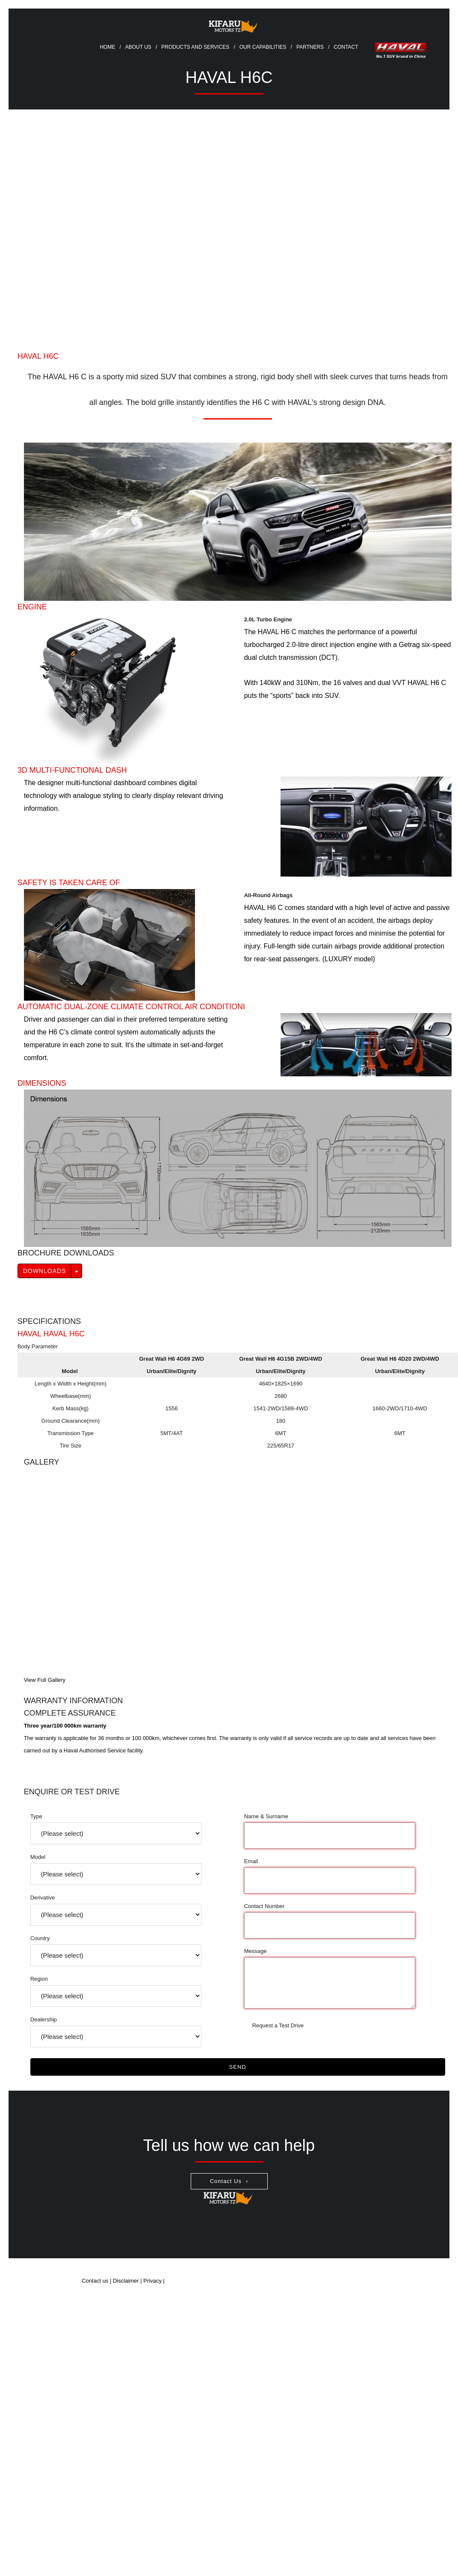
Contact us (95, 2281)
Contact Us (226, 2181)
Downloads (44, 1270)
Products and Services (195, 47)
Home (107, 47)
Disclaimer (126, 2281)
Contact (346, 47)
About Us (138, 47)
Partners (310, 47)
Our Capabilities (263, 47)
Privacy (153, 2281)
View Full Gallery (44, 1680)
